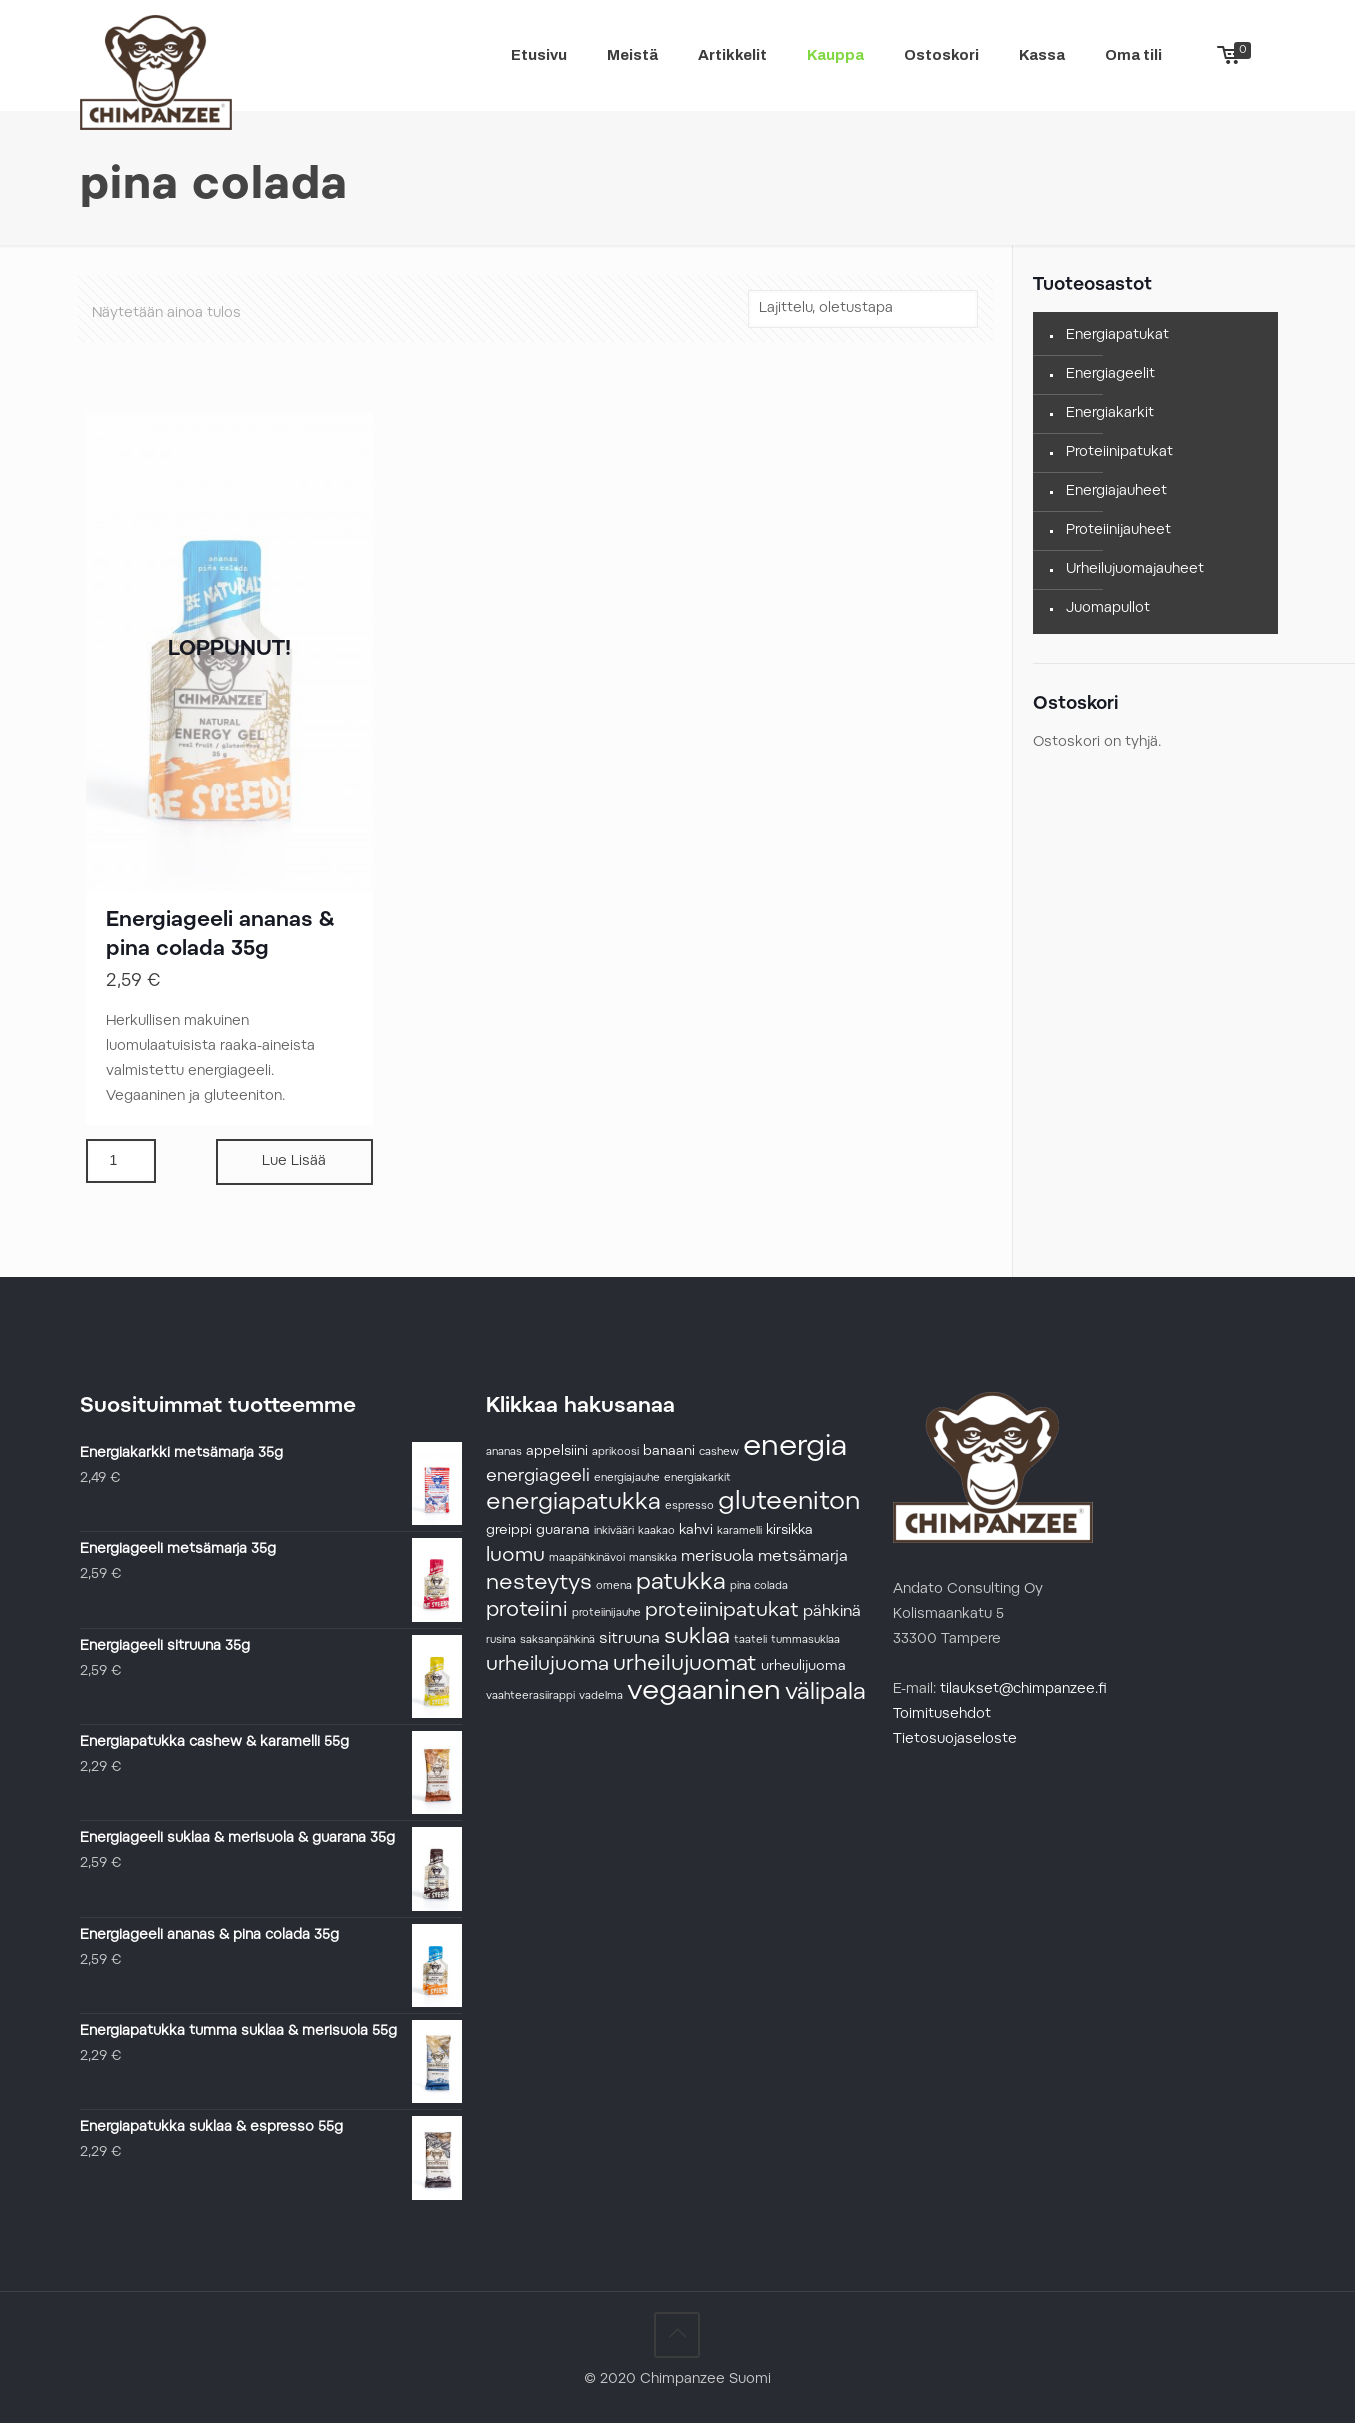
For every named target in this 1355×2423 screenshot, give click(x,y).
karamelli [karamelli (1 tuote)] (739, 1531)
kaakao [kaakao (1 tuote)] (656, 1531)
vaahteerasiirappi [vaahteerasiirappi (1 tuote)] (530, 1696)
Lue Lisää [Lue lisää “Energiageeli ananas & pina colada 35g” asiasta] (294, 1162)
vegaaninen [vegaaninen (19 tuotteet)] (704, 1692)
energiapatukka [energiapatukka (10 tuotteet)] (573, 1503)
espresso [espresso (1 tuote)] (689, 1506)
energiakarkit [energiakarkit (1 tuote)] (697, 1478)
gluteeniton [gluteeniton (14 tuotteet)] (789, 1503)
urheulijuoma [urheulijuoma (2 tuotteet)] (803, 1667)
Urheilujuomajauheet (1135, 570)
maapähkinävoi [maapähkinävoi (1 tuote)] (587, 1558)
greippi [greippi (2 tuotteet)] (509, 1531)
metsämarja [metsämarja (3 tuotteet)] (803, 1557)
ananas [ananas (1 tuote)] (504, 1452)
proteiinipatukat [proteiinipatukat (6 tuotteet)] (722, 1611)
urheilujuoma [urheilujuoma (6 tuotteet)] (547, 1665)
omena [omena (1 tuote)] (614, 1586)
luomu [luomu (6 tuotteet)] (515, 1556)
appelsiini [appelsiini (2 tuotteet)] (557, 1452)
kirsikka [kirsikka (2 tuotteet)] (789, 1531)
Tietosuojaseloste (955, 1740)
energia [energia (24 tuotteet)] (795, 1448)
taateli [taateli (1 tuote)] (750, 1640)
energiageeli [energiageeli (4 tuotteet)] (538, 1477)
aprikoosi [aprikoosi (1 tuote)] (615, 1452)
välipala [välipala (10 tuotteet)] (825, 1693)
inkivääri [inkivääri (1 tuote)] (614, 1531)
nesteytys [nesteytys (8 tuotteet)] (539, 1584)
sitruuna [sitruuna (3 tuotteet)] (629, 1639)
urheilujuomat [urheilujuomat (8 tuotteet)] (685, 1665)
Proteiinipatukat (1119, 453)
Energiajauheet (1116, 492)
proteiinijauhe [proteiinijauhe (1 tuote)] (606, 1613)
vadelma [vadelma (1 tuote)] (601, 1696)
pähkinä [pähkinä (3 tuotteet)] (832, 1612)
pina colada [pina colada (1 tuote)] (759, 1586)
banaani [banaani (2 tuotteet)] (669, 1452)
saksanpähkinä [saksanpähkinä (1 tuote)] (557, 1640)
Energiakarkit (1110, 414)
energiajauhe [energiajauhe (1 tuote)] (627, 1478)
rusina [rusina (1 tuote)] (501, 1640)
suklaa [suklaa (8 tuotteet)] (697, 1638)
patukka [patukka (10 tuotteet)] (681, 1583)
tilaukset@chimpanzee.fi (1023, 1690)
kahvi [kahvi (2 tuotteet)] (696, 1531)
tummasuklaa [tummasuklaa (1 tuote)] (805, 1640)
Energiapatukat (1117, 336)
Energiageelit (1110, 375)
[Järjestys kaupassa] (863, 309)
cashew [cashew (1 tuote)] (719, 1452)
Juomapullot (1108, 609)
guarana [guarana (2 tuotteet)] (563, 1531)
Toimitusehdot (942, 1715)
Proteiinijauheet (1118, 531)
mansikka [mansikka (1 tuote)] (653, 1558)
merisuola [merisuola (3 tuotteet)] (717, 1557)
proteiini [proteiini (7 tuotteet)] (527, 1611)
